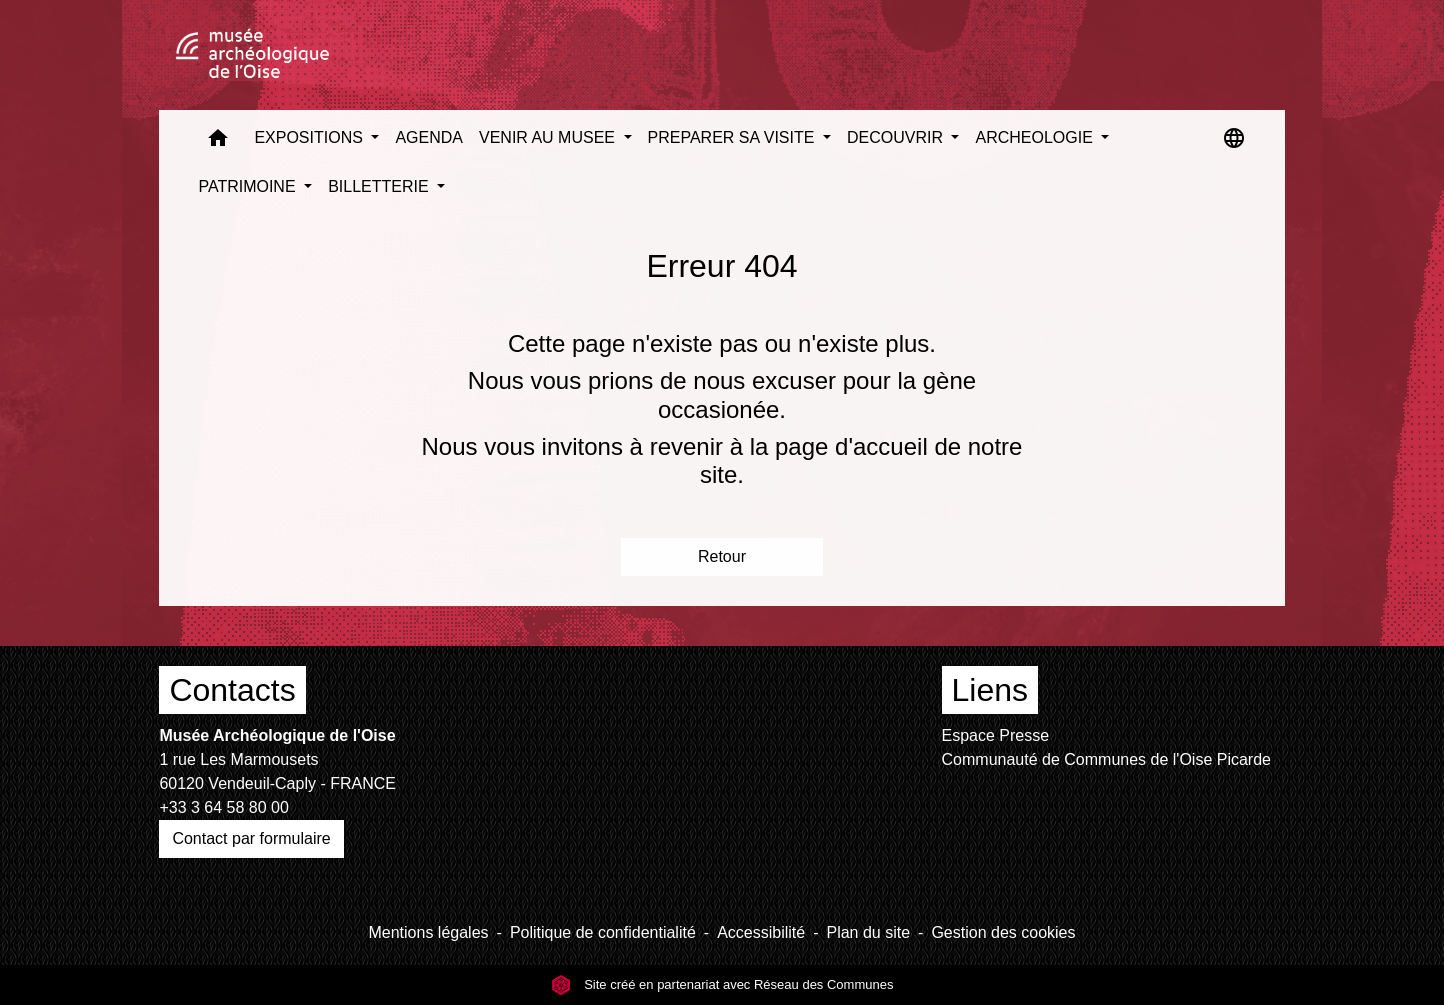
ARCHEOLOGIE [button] (1036, 137)
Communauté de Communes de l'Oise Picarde (1106, 759)
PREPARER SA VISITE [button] (733, 137)
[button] (218, 142)
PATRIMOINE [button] (249, 186)
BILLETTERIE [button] (380, 186)
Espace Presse (996, 735)
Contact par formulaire (251, 838)
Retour (722, 556)
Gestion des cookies (1003, 932)
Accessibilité (761, 932)
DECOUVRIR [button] (897, 137)
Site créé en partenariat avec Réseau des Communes (722, 984)
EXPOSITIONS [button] (310, 137)
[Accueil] (252, 55)
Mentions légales (428, 932)
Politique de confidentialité (603, 932)
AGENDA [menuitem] (429, 137)
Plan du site (868, 932)
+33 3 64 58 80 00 (223, 807)
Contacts (232, 690)
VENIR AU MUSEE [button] (549, 137)
